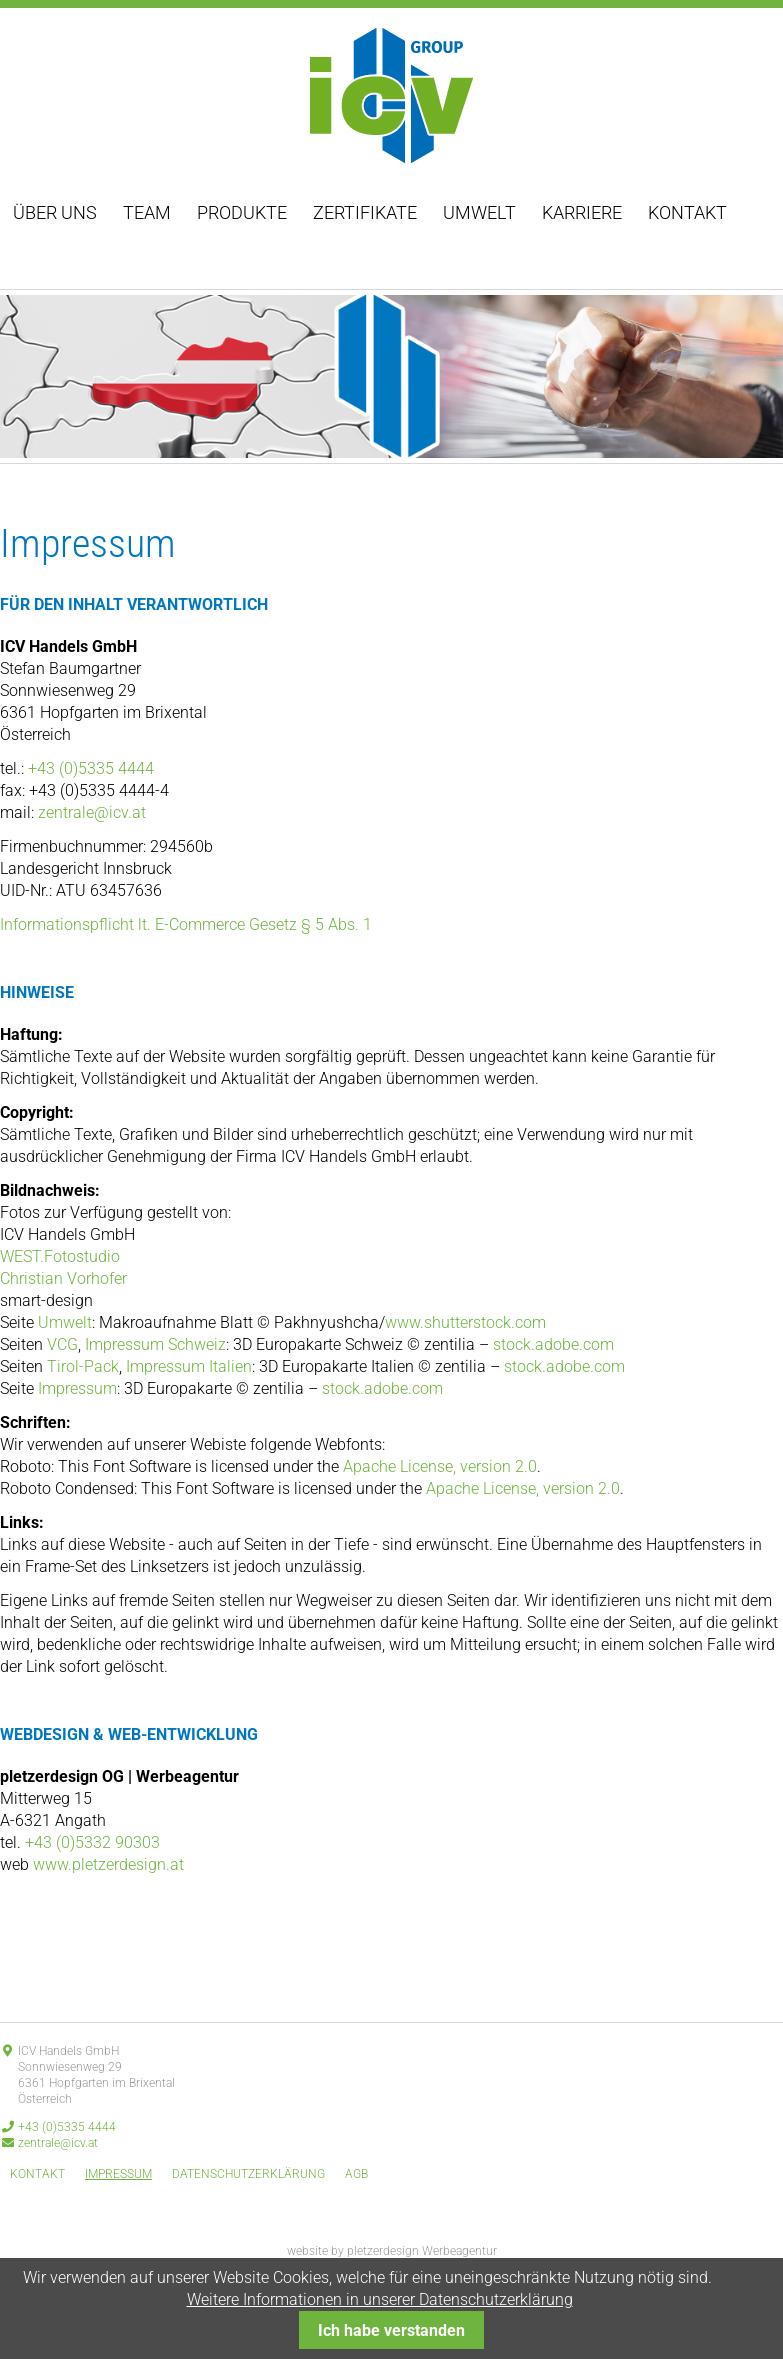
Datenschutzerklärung (248, 2174)
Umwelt (479, 212)
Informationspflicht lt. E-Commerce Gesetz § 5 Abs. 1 (186, 924)
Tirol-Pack (83, 1366)
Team (147, 212)
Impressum (77, 1388)
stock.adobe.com (553, 1344)
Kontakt (687, 212)
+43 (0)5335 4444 (91, 768)
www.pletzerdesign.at (108, 1864)
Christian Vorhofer (63, 1278)
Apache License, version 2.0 (440, 1466)
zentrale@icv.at (92, 812)
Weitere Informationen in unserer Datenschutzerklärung (380, 2299)
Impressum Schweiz (155, 1344)
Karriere (582, 212)
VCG (62, 1344)
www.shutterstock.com (465, 1322)
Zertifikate (365, 212)
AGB (356, 2174)
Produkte (242, 212)
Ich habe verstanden (391, 2330)
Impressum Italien (189, 1366)
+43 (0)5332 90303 (92, 1842)
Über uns (55, 212)
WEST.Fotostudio (60, 1256)
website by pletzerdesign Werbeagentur (392, 2251)
